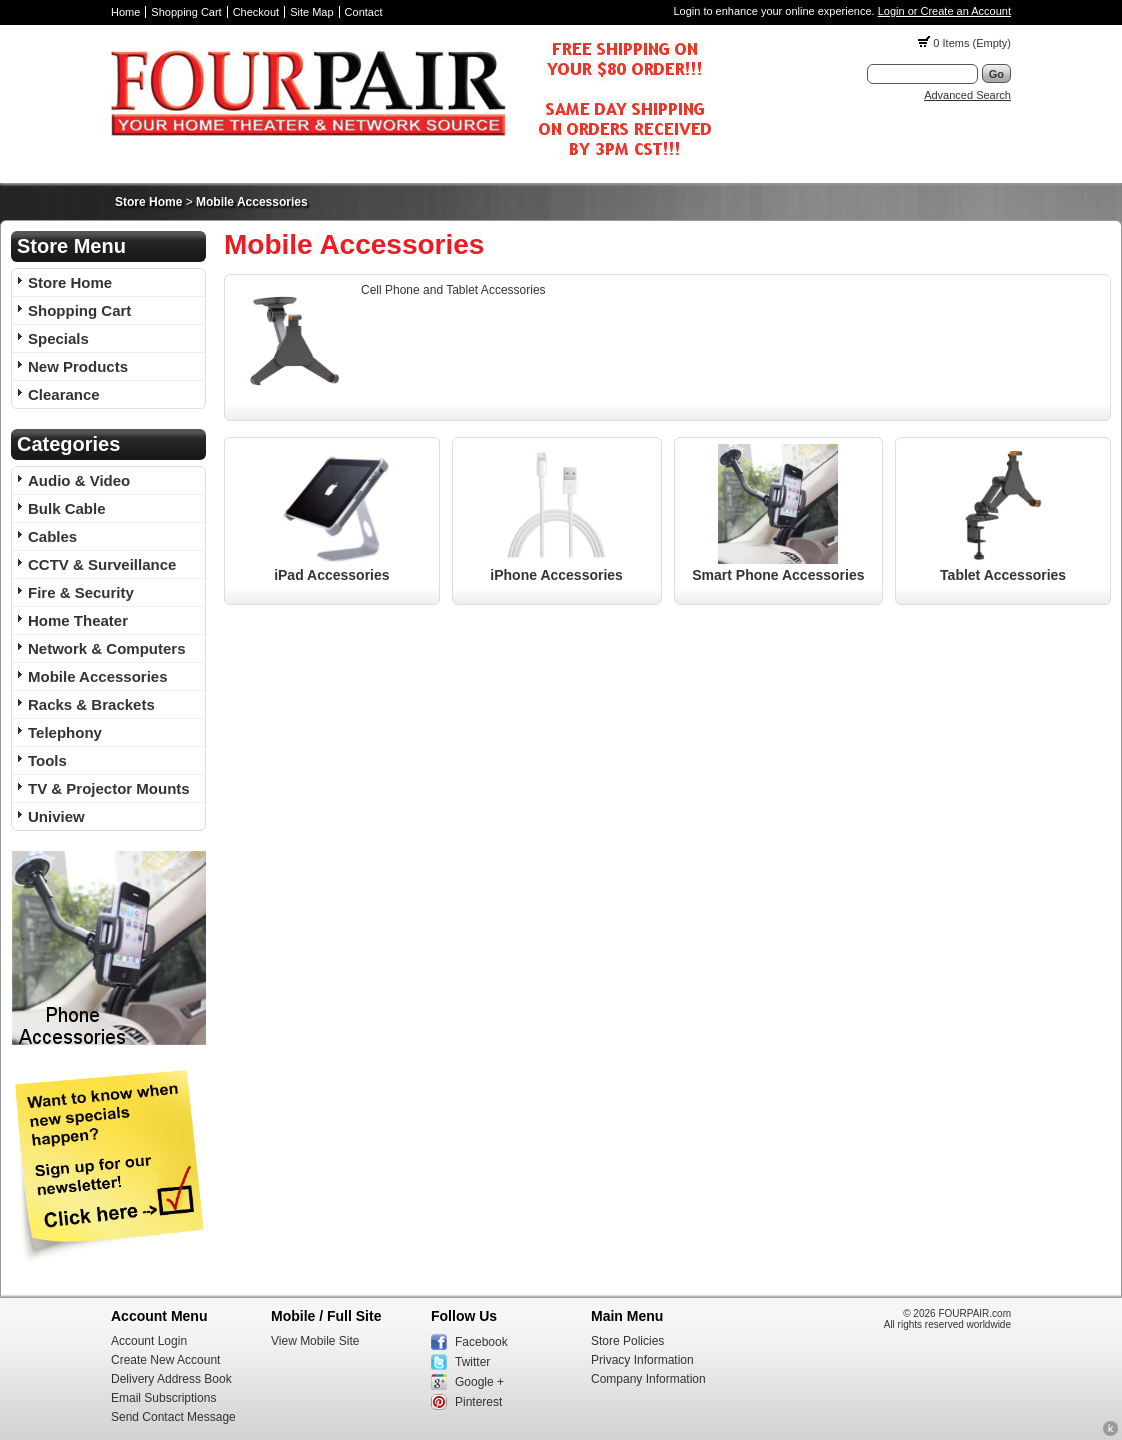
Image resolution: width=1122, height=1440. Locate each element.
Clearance (64, 394)
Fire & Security (81, 592)
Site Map (311, 12)
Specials (58, 338)
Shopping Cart (186, 12)
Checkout (256, 12)
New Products (78, 366)
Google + (479, 1382)
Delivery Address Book (171, 1379)
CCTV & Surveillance (102, 564)
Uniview (56, 816)
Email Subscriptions (163, 1398)
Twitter (472, 1362)
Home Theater (78, 620)
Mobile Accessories (252, 202)
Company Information (648, 1379)
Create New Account (165, 1360)
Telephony (65, 732)
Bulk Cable (67, 508)
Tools (47, 760)
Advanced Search (967, 95)
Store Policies (627, 1341)
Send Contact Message (173, 1417)
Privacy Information (642, 1360)
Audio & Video (79, 480)
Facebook (481, 1342)
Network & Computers (107, 648)
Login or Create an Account (944, 11)
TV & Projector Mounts (109, 788)
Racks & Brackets (91, 704)
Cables (52, 536)
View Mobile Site (315, 1341)
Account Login (149, 1341)
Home (125, 12)
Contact (364, 12)
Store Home (148, 202)
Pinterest (478, 1402)
